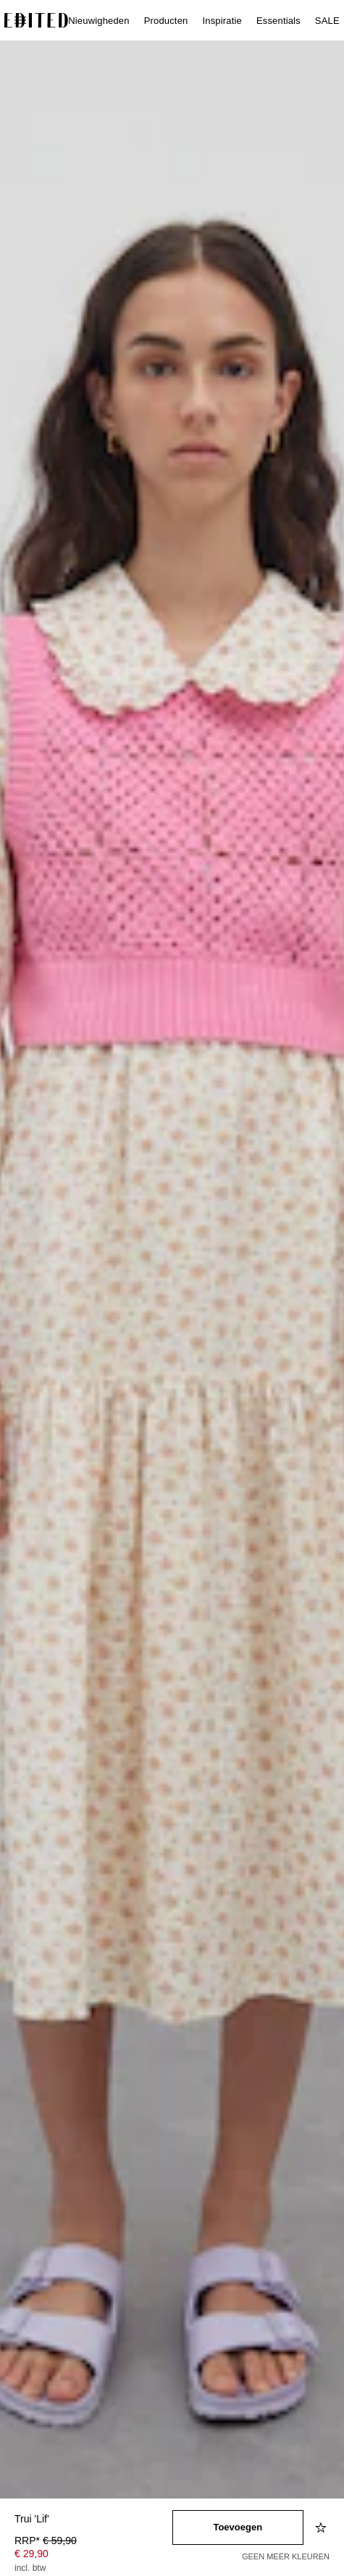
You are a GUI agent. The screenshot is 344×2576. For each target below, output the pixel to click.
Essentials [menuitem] (278, 20)
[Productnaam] (93, 2520)
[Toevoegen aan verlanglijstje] (322, 2527)
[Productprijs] (93, 2555)
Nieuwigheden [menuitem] (98, 20)
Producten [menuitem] (166, 20)
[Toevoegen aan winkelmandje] (238, 2527)
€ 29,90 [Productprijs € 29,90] (31, 2553)
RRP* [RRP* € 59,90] (45, 2540)
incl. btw (30, 2568)
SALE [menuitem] (327, 20)
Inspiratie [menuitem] (221, 20)
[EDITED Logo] (36, 20)
